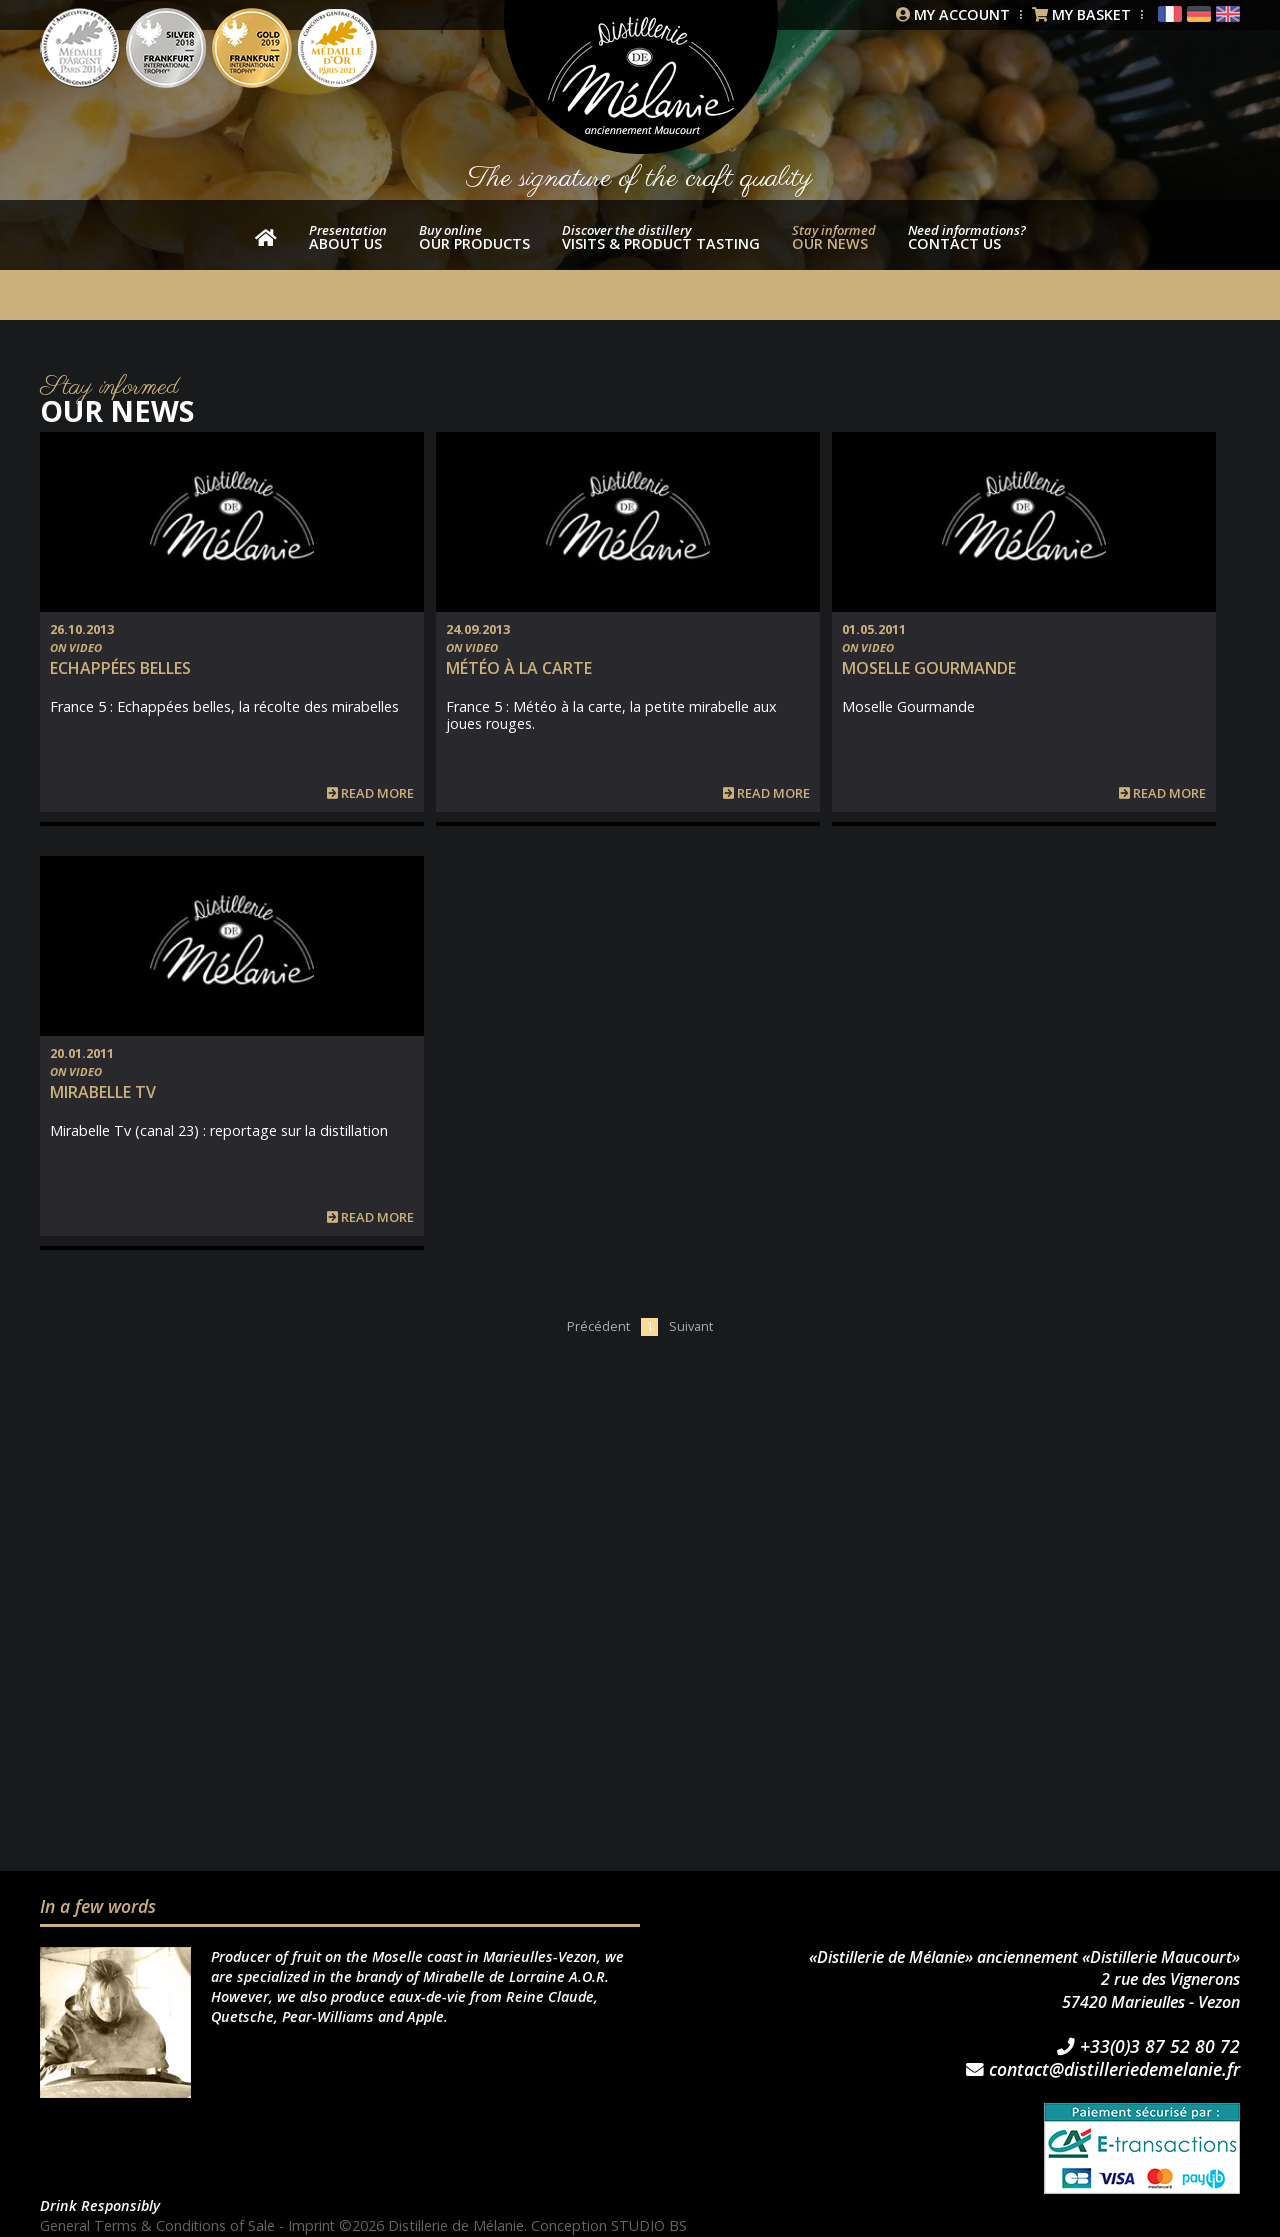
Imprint (313, 2225)
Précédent (598, 1326)
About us (348, 237)
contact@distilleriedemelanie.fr (1103, 2070)
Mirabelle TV (103, 1092)
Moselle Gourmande (929, 668)
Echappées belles (120, 668)
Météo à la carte (519, 668)
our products (474, 237)
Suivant (691, 1326)
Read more (370, 793)
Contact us (967, 237)
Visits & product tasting (661, 237)
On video (76, 647)
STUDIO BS (651, 2225)
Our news (834, 237)
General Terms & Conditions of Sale (158, 2225)
